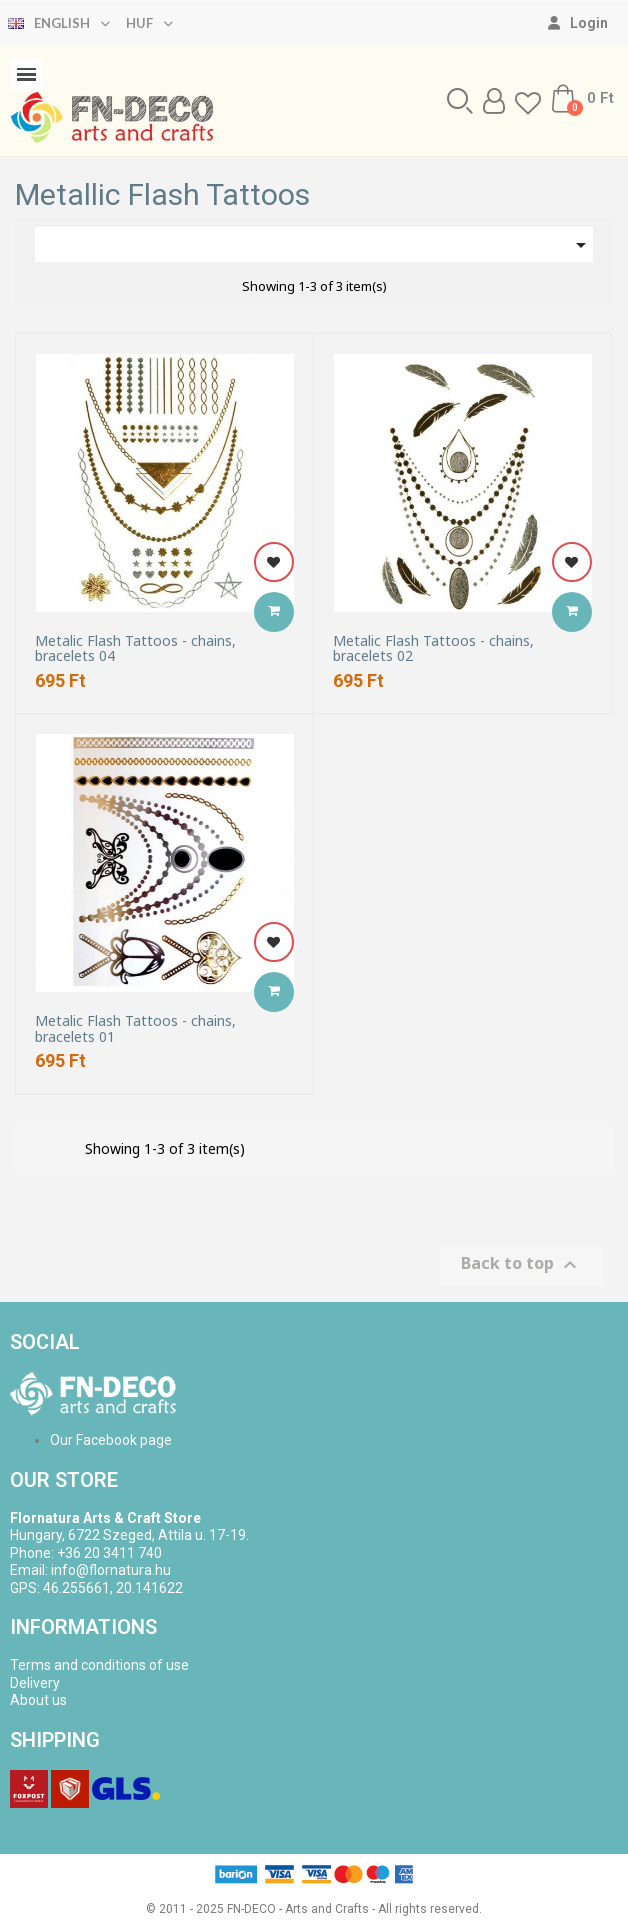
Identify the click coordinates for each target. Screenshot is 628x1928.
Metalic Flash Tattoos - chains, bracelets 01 (135, 1028)
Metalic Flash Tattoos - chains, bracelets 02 (433, 648)
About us (38, 1700)
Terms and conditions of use (99, 1665)
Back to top (521, 1265)
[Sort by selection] (314, 244)
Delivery (35, 1683)
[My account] (578, 23)
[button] (460, 101)
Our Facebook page (111, 1440)
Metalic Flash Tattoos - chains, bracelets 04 (135, 648)
